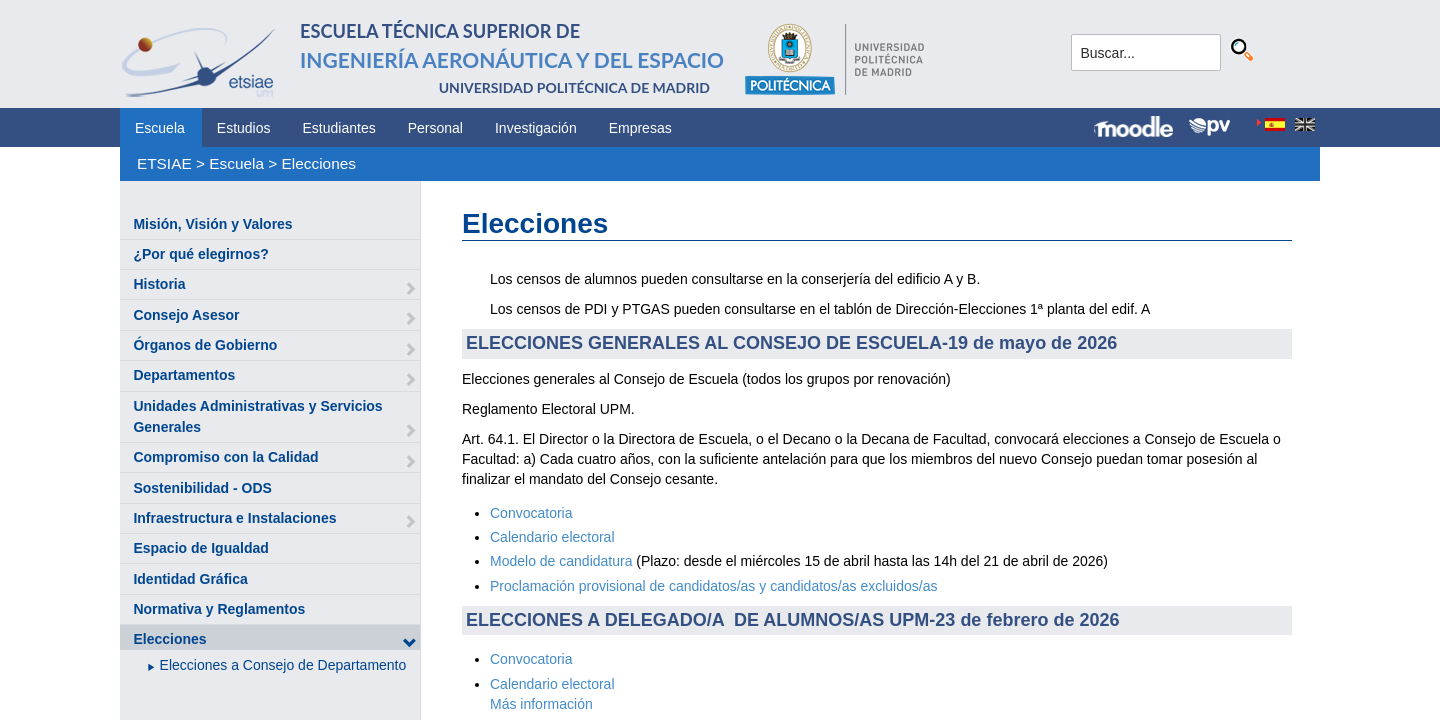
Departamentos (184, 375)
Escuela (160, 128)
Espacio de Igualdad (200, 548)
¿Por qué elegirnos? (200, 254)
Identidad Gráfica (190, 579)
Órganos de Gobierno (205, 345)
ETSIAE (164, 163)
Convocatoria (531, 513)
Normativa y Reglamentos (219, 609)
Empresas (640, 128)
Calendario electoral (552, 537)
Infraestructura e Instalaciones (234, 518)
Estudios (244, 128)
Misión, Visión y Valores (212, 224)
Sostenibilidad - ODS (202, 488)
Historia (159, 284)
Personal (435, 128)
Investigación (536, 128)
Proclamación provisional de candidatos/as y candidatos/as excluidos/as (713, 586)
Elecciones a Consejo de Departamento (283, 665)
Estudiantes (339, 128)
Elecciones (319, 163)
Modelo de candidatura (561, 561)
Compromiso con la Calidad (225, 457)
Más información (541, 704)
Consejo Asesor (186, 315)
